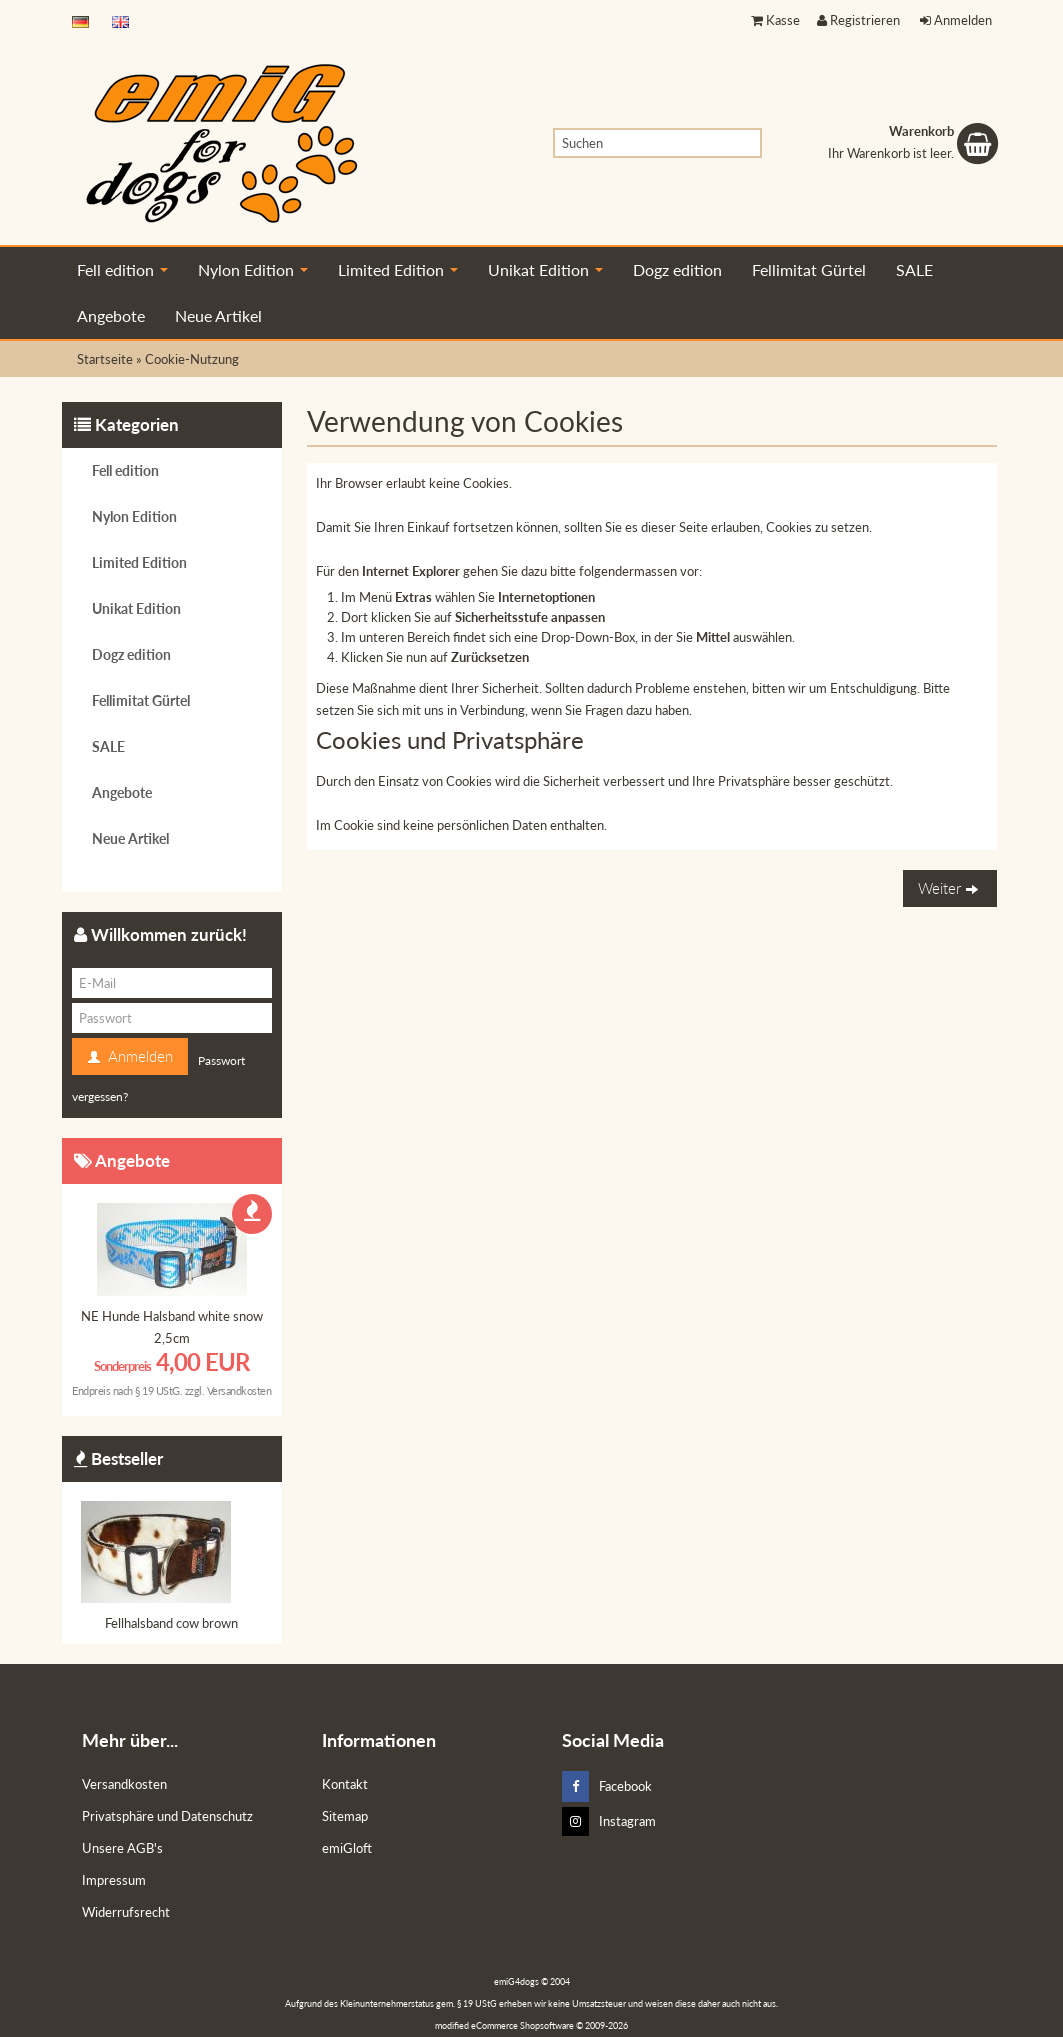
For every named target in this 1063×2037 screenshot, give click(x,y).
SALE (914, 269)
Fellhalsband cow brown (171, 1623)
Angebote (111, 315)
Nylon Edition (253, 269)
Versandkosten (239, 1390)
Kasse (775, 20)
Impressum (114, 1880)
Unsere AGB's (122, 1848)
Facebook (607, 1786)
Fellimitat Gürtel (809, 269)
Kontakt (345, 1784)
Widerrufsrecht (126, 1912)
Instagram (609, 1821)
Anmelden (956, 20)
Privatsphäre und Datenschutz (167, 1816)
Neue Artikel (218, 315)
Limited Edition (398, 269)
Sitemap (345, 1816)
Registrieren (858, 20)
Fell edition (122, 269)
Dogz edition (677, 269)
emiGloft (347, 1848)
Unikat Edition (545, 269)
